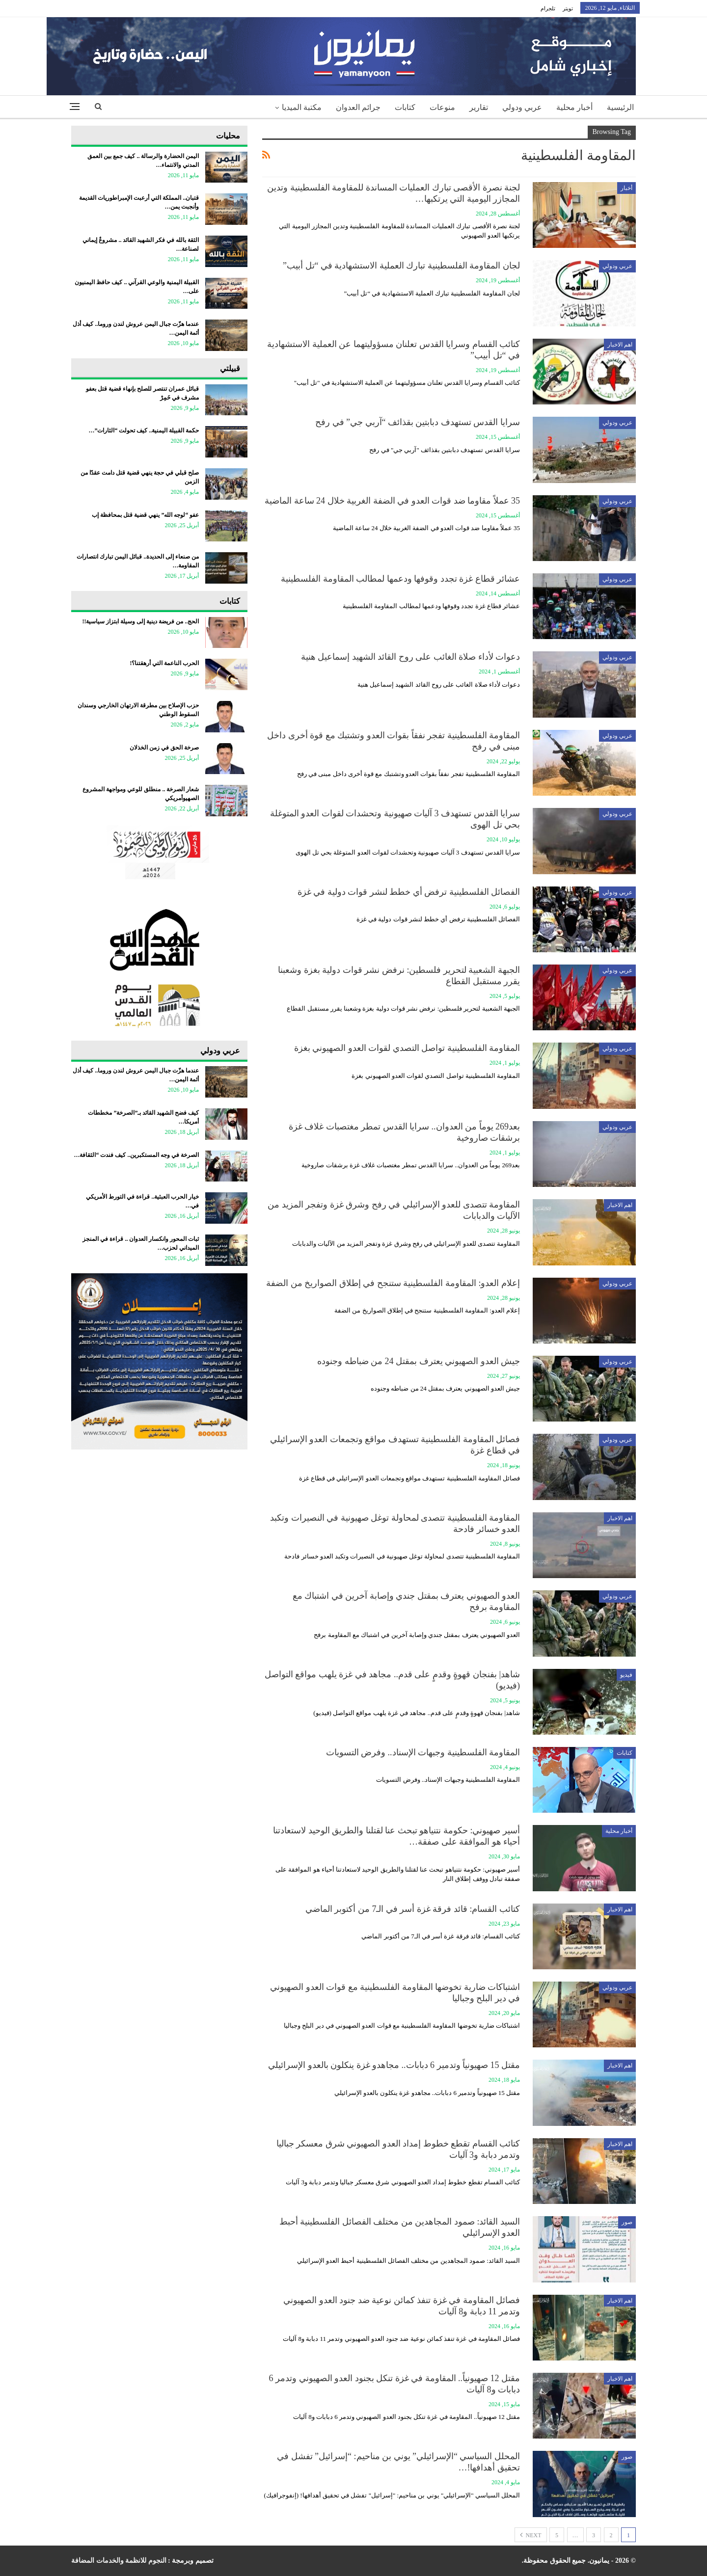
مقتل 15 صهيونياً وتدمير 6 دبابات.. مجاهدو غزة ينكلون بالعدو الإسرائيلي (394, 2065)
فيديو (626, 1674)
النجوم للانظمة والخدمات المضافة (118, 2560)
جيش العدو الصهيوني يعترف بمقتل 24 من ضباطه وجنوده (418, 1361)
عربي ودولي (522, 107)
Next (531, 2535)
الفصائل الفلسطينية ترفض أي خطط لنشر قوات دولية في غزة (409, 892)
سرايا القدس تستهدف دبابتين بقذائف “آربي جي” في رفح (417, 422)
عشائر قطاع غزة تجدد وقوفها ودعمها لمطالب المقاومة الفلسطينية (400, 579)
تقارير (478, 107)
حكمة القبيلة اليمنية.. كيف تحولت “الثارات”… (143, 430)
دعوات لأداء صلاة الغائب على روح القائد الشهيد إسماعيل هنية (410, 657)
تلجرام (548, 8)
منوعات (442, 107)
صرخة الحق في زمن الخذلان (164, 747)
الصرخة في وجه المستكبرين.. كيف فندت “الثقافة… (136, 1155)
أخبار (626, 188)
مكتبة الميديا (302, 107)
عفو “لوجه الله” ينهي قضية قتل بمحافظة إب (145, 514)
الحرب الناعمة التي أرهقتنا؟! (164, 663)
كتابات (405, 107)
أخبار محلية (574, 107)
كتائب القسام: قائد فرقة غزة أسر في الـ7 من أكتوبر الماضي (412, 1909)
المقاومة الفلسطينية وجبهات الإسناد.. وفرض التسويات (423, 1752)
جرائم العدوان (358, 107)
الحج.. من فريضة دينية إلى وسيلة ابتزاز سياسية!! (140, 621)
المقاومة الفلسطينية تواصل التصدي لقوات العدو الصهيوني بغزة (407, 1048)
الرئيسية (620, 107)
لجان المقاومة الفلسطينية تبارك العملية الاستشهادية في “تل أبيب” (401, 265)
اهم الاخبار (619, 344)
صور (627, 2222)
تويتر (568, 8)
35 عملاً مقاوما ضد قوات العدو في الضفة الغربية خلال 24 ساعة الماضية (392, 501)
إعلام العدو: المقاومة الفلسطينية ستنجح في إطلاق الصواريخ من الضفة (393, 1283)
